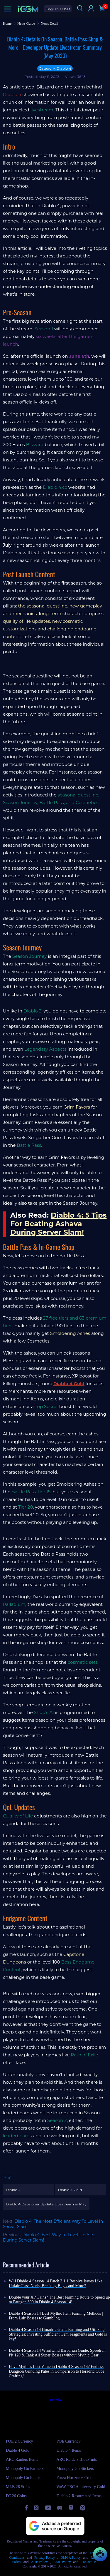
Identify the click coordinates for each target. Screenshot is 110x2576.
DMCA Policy (70, 2557)
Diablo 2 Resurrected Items (79, 2496)
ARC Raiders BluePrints (77, 2459)
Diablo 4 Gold (68, 1383)
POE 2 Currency (19, 2441)
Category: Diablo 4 (55, 68)
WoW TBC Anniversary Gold (81, 2487)
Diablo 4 (13, 2189)
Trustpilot (55, 2400)
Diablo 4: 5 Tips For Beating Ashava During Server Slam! (58, 1223)
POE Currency (69, 2441)
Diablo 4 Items (69, 2450)
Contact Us (89, 2562)
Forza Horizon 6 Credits (77, 2477)
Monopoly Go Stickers (75, 2468)
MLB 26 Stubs (18, 2487)
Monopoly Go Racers (23, 2477)
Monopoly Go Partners (24, 2468)
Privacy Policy (44, 2557)
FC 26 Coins (16, 2496)
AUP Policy (39, 2562)
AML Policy (62, 2562)
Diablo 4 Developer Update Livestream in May (46, 2204)
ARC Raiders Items (22, 2459)
